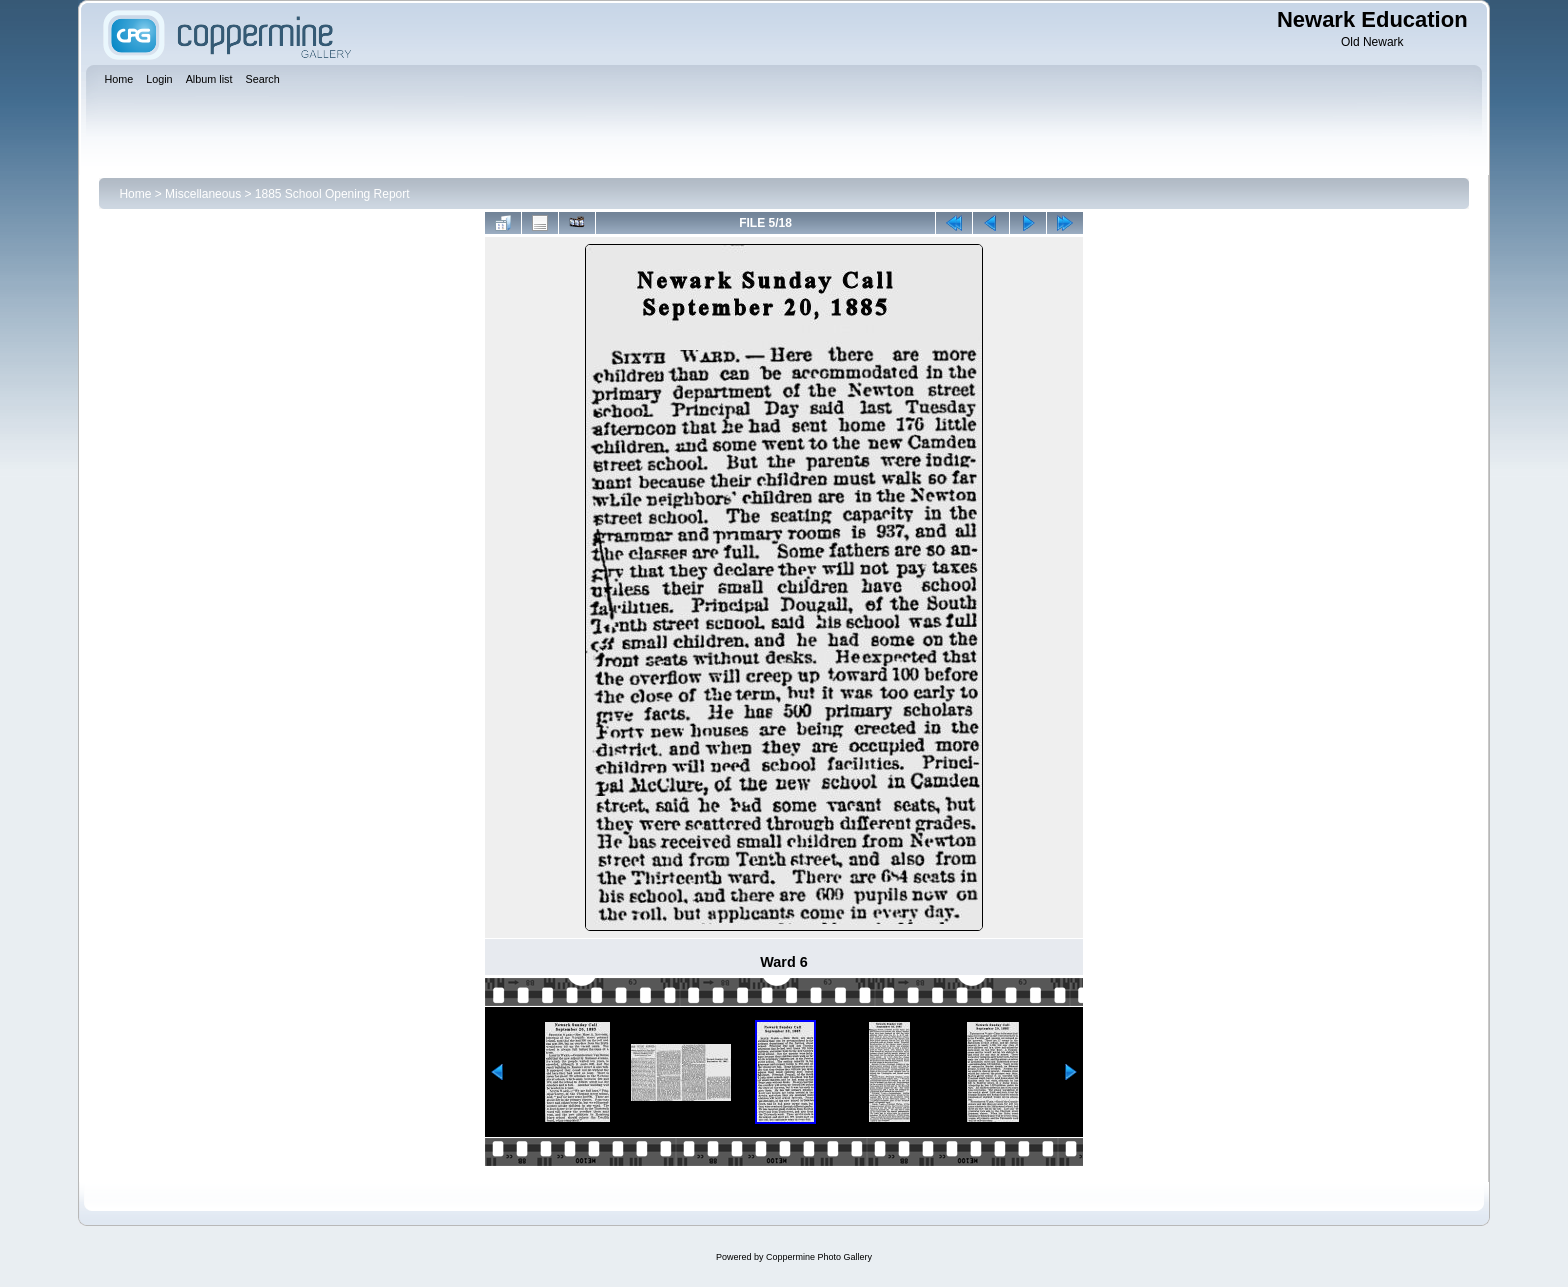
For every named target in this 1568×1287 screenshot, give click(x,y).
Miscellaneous (203, 194)
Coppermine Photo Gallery (819, 1257)
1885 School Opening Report (332, 194)
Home (135, 194)
